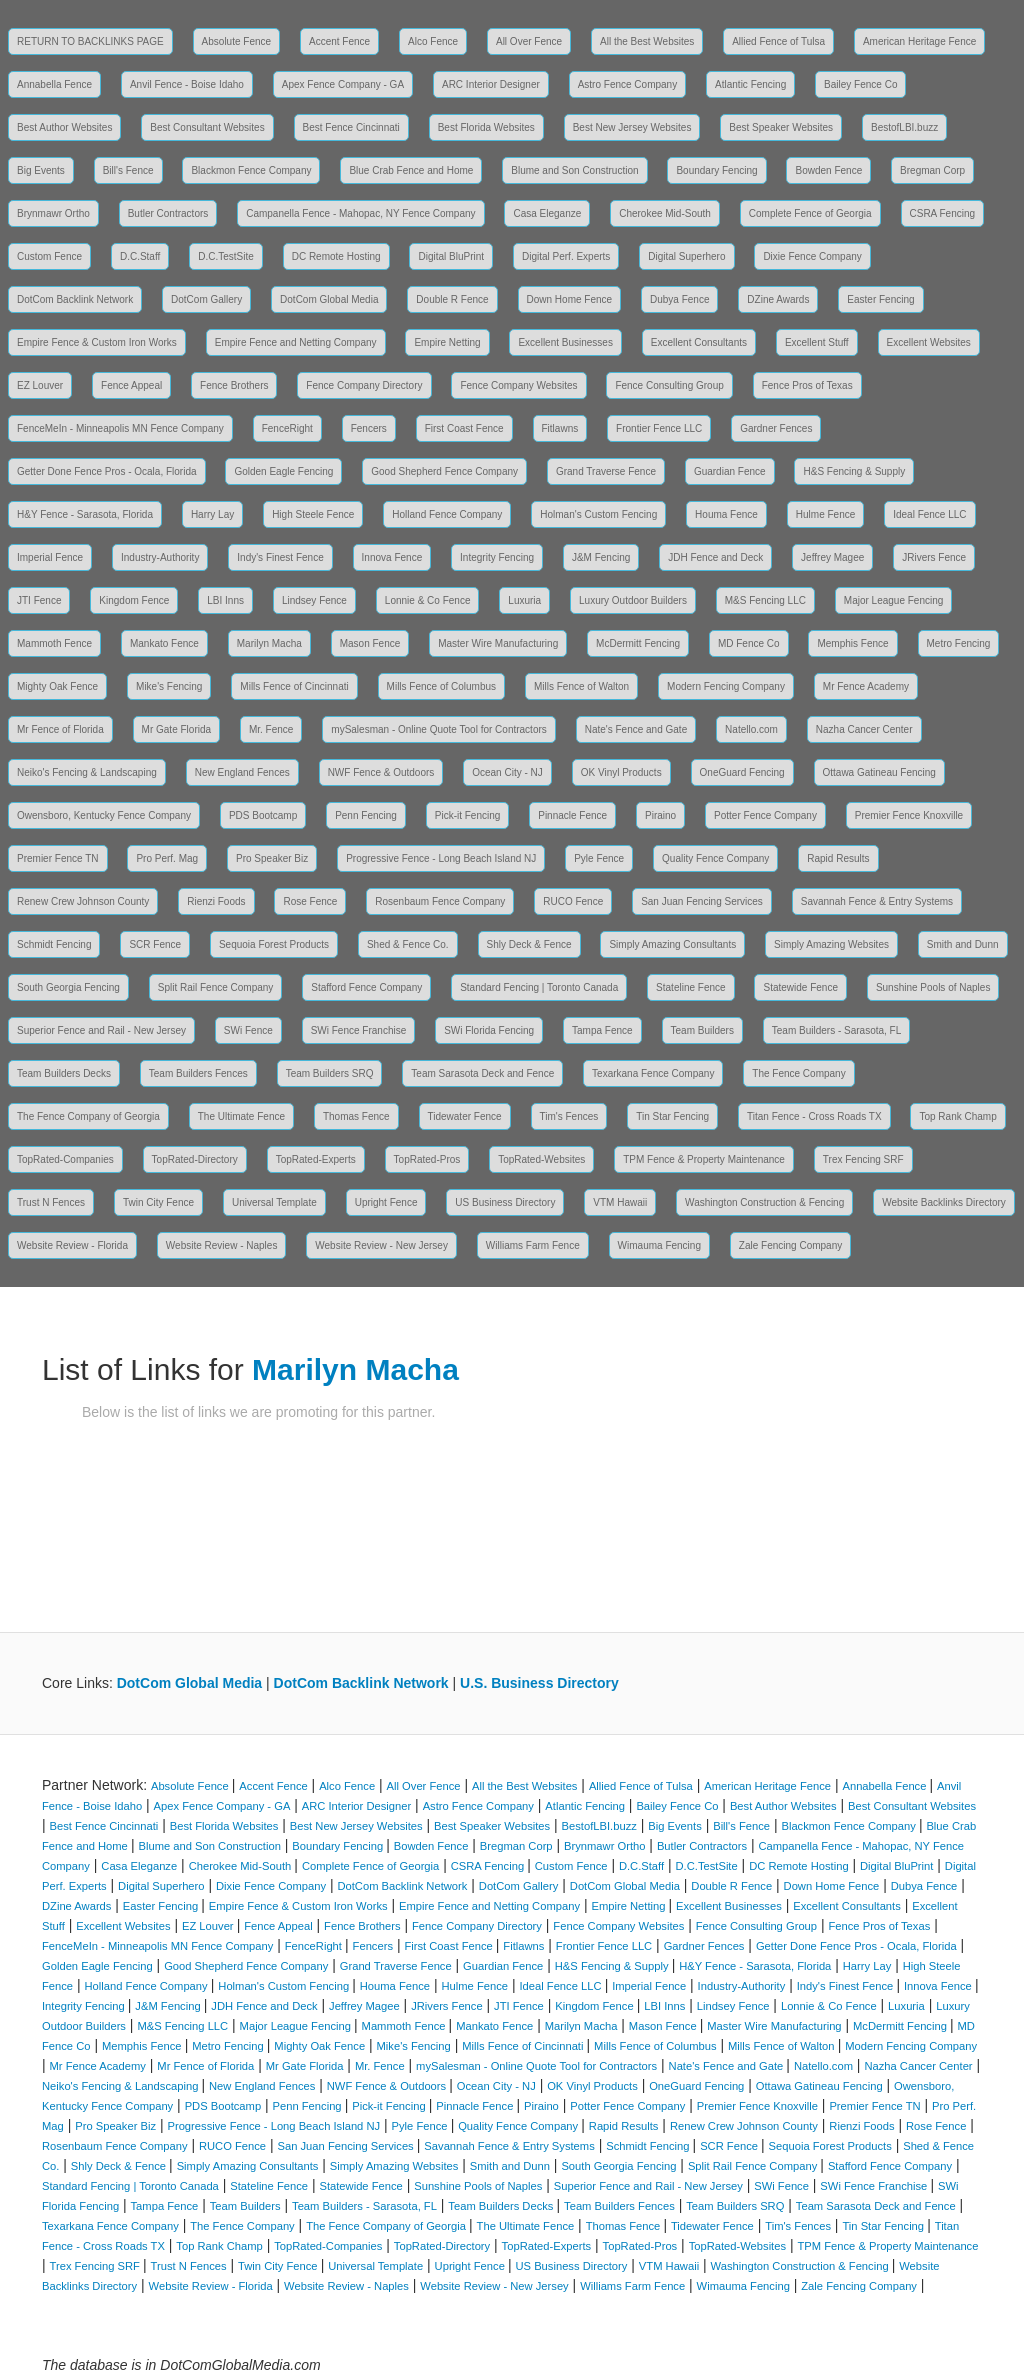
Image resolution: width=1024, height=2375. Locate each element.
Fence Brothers (234, 385)
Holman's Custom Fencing (598, 514)
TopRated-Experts (316, 1159)
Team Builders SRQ (330, 1073)
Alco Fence (433, 41)
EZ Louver (40, 385)
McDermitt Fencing (638, 643)
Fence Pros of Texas (807, 385)
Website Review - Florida (72, 1245)
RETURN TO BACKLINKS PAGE (90, 41)
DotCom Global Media (329, 299)
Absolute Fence (237, 41)
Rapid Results (838, 858)
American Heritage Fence (919, 41)
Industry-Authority (160, 557)
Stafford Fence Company (366, 987)
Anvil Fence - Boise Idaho (187, 84)
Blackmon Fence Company (251, 170)
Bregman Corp (932, 170)
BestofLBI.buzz (904, 127)
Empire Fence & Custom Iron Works (97, 342)
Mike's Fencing (169, 686)
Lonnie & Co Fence (428, 600)
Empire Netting (447, 342)
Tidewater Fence (465, 1116)
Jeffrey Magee (832, 557)
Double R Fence (452, 299)
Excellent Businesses (565, 342)
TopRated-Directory (195, 1159)
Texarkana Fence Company (653, 1073)
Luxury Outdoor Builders (633, 600)
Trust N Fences (51, 1202)
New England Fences (242, 772)
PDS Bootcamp (263, 815)
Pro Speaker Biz (272, 858)
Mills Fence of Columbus (441, 686)
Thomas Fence (356, 1116)
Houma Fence (726, 514)
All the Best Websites (647, 41)
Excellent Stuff (817, 342)
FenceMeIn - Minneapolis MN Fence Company (120, 428)
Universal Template (274, 1202)
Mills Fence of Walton (581, 686)
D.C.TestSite (226, 256)
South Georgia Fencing (68, 987)
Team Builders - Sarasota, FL (837, 1030)
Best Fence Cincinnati (351, 127)
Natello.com (751, 729)
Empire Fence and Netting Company (296, 342)
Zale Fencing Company (790, 1245)
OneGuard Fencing (742, 772)
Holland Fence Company (447, 514)
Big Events (41, 170)
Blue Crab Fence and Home (411, 170)
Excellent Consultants (699, 342)
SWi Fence (248, 1030)
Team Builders (702, 1030)
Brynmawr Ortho (53, 213)
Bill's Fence (128, 170)
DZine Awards (778, 299)
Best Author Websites (64, 127)
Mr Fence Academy (866, 686)
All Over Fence (529, 41)
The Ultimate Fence (241, 1116)
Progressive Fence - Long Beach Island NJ (441, 858)
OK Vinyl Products (621, 772)
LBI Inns (225, 600)
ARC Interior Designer (491, 84)
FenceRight (287, 428)
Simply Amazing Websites (831, 944)
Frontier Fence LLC (659, 428)
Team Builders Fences (198, 1073)
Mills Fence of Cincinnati (294, 686)
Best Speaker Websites (781, 127)
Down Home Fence (570, 299)
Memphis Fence (852, 643)
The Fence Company (798, 1073)
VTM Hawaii (620, 1202)
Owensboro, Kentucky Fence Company (104, 815)
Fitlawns (560, 428)
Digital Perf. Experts (566, 256)
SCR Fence (155, 944)
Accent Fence (339, 41)
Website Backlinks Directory (944, 1202)
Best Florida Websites (486, 127)
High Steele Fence (313, 514)
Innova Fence (392, 557)
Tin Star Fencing (672, 1116)
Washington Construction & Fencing (764, 1202)
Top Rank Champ (957, 1116)
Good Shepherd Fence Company (444, 471)
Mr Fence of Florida (60, 729)
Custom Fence (49, 256)
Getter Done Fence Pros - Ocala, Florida (107, 471)
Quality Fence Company (715, 858)
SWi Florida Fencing (489, 1030)
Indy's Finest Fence (280, 557)
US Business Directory (505, 1202)
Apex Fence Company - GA (343, 84)
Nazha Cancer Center (864, 729)
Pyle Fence (599, 858)
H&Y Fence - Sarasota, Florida (85, 514)
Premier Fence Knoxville (909, 815)
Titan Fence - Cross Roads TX (814, 1116)
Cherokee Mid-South (665, 213)
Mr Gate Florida (176, 729)
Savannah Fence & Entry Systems (877, 901)
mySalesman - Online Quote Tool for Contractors (438, 729)
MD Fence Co (749, 643)
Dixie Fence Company (812, 256)
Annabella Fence (54, 84)
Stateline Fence (691, 987)
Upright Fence (386, 1202)
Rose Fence (310, 901)
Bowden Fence (828, 170)
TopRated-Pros (427, 1159)
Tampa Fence (602, 1030)
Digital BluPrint (451, 256)
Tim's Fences (569, 1116)
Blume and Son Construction (574, 170)
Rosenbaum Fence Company (440, 901)
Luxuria (524, 600)
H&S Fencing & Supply (854, 471)
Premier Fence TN (58, 858)
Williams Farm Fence (533, 1245)
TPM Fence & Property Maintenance (704, 1159)
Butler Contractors (168, 213)
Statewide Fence (800, 987)
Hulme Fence (825, 514)
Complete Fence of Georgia (810, 213)
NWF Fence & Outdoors (381, 772)
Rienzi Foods (216, 901)
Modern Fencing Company (726, 686)
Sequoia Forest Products (274, 944)
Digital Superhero (686, 256)
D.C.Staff (140, 256)
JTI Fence (39, 600)
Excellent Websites (929, 342)
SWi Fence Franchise (359, 1030)
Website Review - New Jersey (381, 1245)
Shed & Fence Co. (408, 944)
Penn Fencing (366, 815)
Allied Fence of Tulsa (778, 41)
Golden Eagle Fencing (283, 471)
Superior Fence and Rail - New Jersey (101, 1030)
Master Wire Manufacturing (498, 643)
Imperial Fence (50, 557)
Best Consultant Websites (207, 127)
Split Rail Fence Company (216, 987)
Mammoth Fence (54, 643)
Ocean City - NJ (507, 772)
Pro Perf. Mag (167, 858)
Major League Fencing (894, 600)
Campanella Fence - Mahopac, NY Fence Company (360, 213)
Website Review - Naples (222, 1245)
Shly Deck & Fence (529, 944)
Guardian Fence (730, 471)
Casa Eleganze (547, 213)
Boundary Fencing (716, 170)
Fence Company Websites (518, 385)
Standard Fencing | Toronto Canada (539, 987)
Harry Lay (212, 514)
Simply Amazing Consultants (672, 944)
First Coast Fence (464, 428)
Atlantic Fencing (750, 84)
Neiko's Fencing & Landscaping (87, 772)
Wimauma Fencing (659, 1245)
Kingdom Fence (134, 600)
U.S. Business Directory (539, 1683)
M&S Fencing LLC (765, 600)
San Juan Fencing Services (702, 901)
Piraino (660, 815)
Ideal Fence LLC (929, 514)
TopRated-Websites (541, 1159)
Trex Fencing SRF (863, 1159)
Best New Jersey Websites (632, 127)
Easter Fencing (880, 299)
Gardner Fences (776, 428)
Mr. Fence (271, 729)
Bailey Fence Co (860, 84)
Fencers (369, 428)
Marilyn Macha (269, 643)
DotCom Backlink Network (75, 299)
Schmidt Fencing (54, 944)
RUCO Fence (573, 901)
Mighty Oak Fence (57, 686)
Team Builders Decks (64, 1073)
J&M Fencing (601, 557)
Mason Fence (370, 643)
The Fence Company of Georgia (88, 1116)
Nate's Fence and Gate (636, 729)
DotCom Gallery (206, 299)
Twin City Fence (158, 1202)
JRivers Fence (934, 557)
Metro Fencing (959, 643)
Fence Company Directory (364, 385)
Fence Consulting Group (669, 385)
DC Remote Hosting (336, 256)
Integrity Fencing (497, 557)
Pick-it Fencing (468, 815)
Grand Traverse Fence (606, 471)
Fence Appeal (131, 385)
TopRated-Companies (65, 1159)
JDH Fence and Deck (715, 557)
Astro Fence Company (628, 84)
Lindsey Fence (314, 600)
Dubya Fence (679, 299)
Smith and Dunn (963, 944)
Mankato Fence (164, 643)
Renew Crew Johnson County (83, 901)
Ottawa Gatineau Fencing (879, 772)
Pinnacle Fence (572, 815)
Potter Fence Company (765, 815)
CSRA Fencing (943, 213)
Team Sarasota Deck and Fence (482, 1073)
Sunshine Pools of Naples (933, 987)
